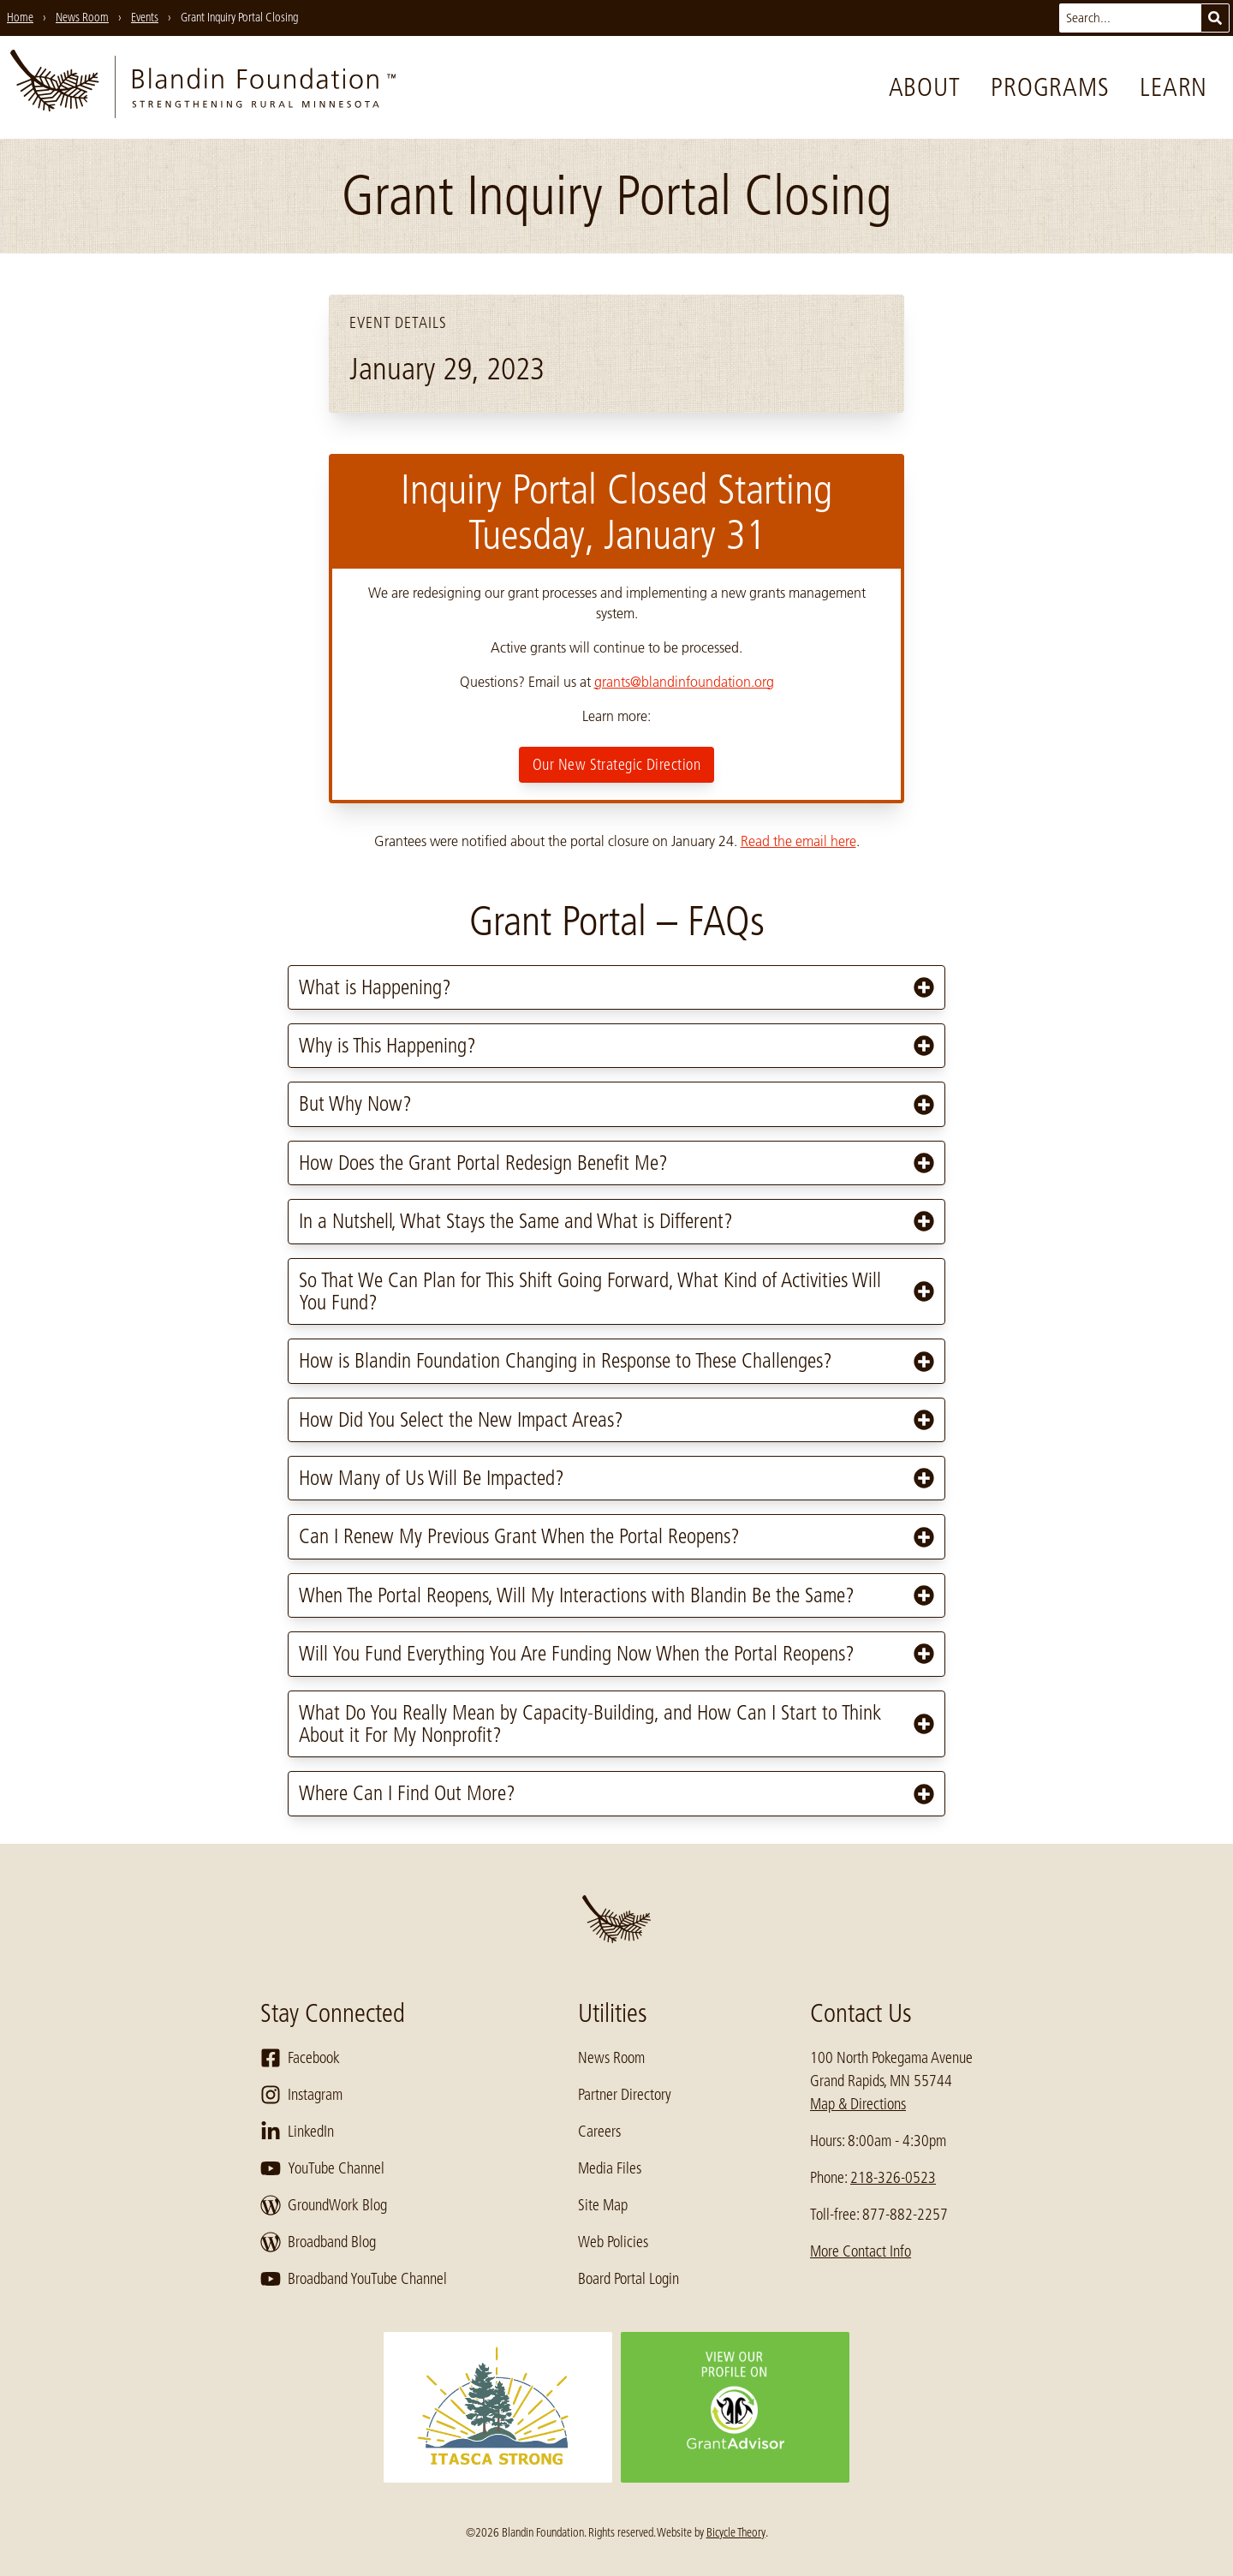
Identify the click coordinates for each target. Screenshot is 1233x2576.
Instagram (301, 2094)
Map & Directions (858, 2104)
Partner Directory (624, 2094)
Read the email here (798, 841)
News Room (611, 2057)
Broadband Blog (318, 2242)
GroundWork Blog (323, 2205)
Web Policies (613, 2242)
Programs (1050, 87)
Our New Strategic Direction (616, 764)
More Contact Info (860, 2251)
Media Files (609, 2168)
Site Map (603, 2205)
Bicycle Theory (735, 2532)
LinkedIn (297, 2131)
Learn (1173, 87)
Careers (599, 2131)
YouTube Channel (322, 2168)
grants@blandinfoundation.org (684, 681)
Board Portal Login (628, 2278)
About (925, 87)
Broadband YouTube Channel (353, 2279)
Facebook (300, 2058)
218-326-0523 (893, 2177)
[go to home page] (203, 87)
